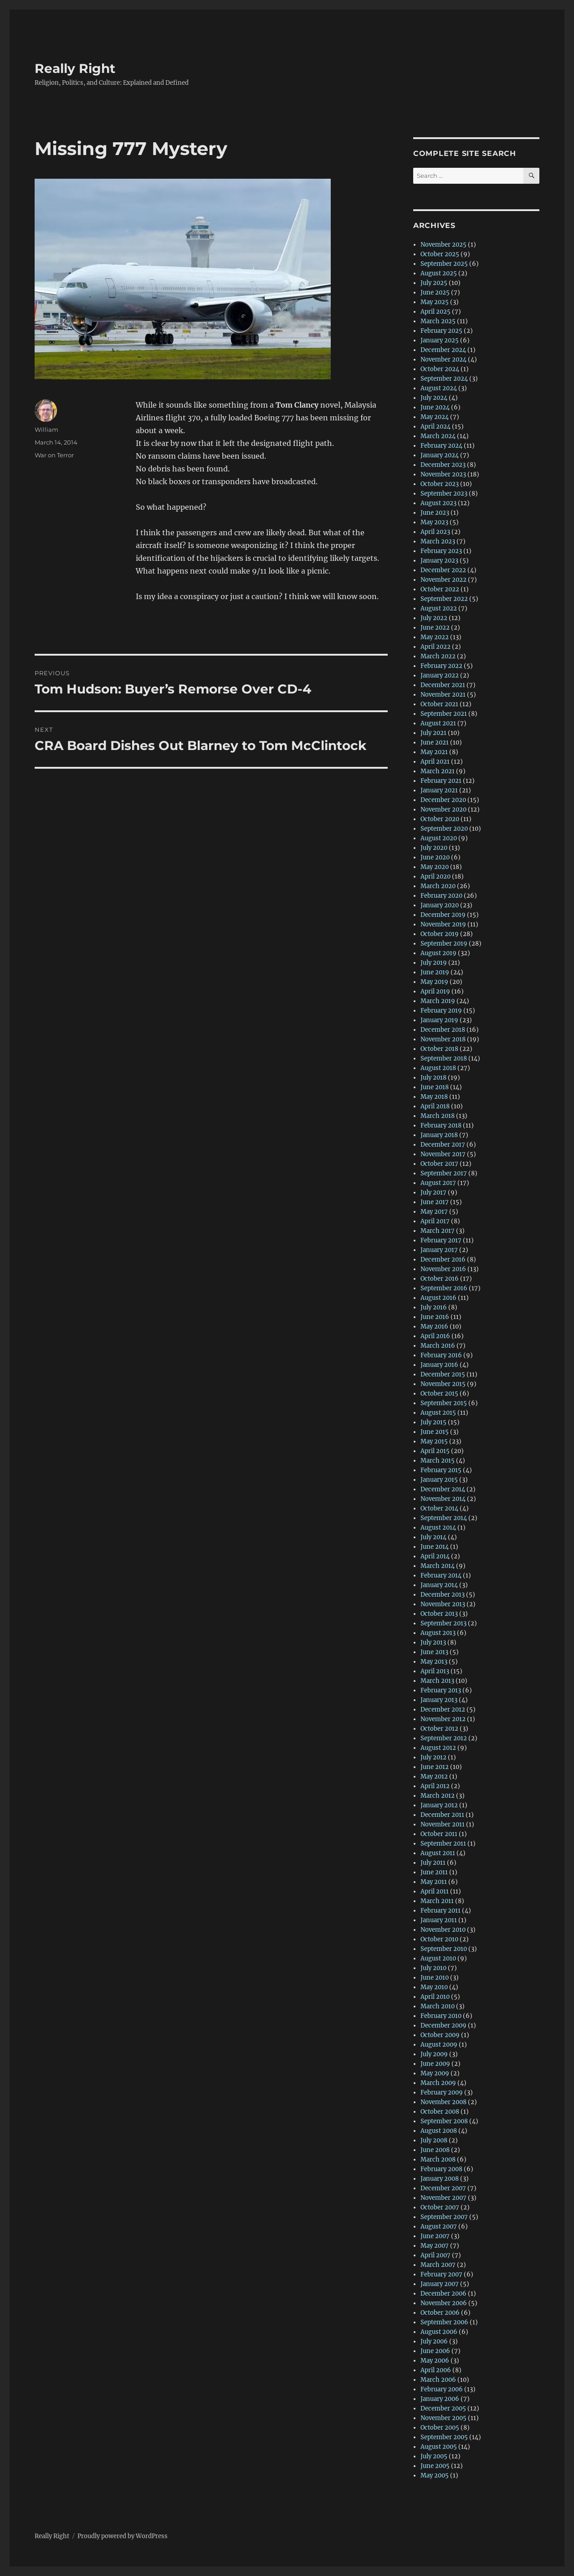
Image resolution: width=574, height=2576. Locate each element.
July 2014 (433, 1537)
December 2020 (443, 800)
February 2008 (441, 2169)
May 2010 (434, 1987)
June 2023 (434, 513)
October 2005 (439, 2427)
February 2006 (441, 2389)
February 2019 (441, 1010)
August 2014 (438, 1527)
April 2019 (435, 991)
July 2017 (433, 1192)
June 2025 (435, 292)
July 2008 (433, 2140)
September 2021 (443, 714)
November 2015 (443, 1384)
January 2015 (439, 1480)
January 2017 (439, 1250)
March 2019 (437, 1001)
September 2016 (443, 1288)
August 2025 (438, 273)
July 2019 (433, 963)
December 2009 (443, 2025)
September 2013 (443, 1623)
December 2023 (443, 465)
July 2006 (434, 2341)
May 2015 (434, 1441)
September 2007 (444, 2217)
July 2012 (433, 1757)
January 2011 (438, 1920)
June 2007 (435, 2236)
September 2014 (443, 1518)
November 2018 (443, 1039)
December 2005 (443, 2408)
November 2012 (443, 1719)
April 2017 (435, 1221)
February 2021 (440, 781)
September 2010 (443, 1949)
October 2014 (439, 1508)
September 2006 (444, 2322)
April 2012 (435, 1786)
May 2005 (434, 2475)
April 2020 (435, 876)
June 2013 (434, 1652)
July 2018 (433, 1077)
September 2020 (444, 829)
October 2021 (439, 704)
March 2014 (437, 1566)
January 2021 (439, 790)
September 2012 (443, 1738)
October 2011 (438, 1834)
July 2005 (433, 2456)
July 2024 (433, 398)
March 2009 (438, 2083)
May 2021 (434, 752)
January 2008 (439, 2179)
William (46, 429)
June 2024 (435, 407)
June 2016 (434, 1317)
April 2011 (434, 1891)
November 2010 (443, 1930)
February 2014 (440, 1575)
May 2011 (433, 1882)
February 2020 (441, 896)
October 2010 (439, 1939)
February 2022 (441, 666)
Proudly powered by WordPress (122, 2536)
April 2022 (435, 647)
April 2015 (435, 1451)
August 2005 (438, 2447)
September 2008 (444, 2121)
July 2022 (433, 618)
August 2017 (438, 1183)
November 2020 (443, 809)
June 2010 (434, 1977)
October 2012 (439, 1729)
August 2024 (438, 388)
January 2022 (439, 675)
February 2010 (440, 2016)
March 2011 (437, 1901)
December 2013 (442, 1594)
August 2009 (438, 2044)
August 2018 (438, 1068)
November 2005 (443, 2418)
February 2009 (441, 2092)
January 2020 (439, 905)
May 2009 (434, 2073)
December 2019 (443, 915)
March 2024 (438, 436)
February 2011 (440, 1910)
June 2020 (435, 857)
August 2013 (438, 1633)
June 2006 (435, 2351)
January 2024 (439, 455)
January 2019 (439, 1020)
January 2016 (439, 1365)
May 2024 (434, 417)
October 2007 (439, 2207)
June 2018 (434, 1087)
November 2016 (443, 1269)
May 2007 (434, 2246)
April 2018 (435, 1106)
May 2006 (434, 2360)
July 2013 (433, 1642)
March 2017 (437, 1231)
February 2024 (441, 446)
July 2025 (433, 283)
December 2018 (442, 1030)
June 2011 (434, 1872)
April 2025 (435, 312)
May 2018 (434, 1097)
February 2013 (440, 1690)
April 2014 (435, 1556)
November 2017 (443, 1154)
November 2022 (443, 580)
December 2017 (442, 1144)
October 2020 (439, 819)
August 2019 (438, 953)
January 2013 (438, 1700)
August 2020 (438, 838)
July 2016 (433, 1307)
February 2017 (440, 1240)
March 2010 (437, 2006)
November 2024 (443, 359)
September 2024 (444, 379)
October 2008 (439, 2112)
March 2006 (438, 2380)
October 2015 (439, 1393)
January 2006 (439, 2399)
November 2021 (443, 694)
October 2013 (439, 1614)
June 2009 (435, 2064)
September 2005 (444, 2437)
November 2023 (443, 474)
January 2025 (439, 340)
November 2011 (442, 1824)
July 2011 (433, 1863)
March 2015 (437, 1460)
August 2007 (438, 2226)
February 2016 (441, 1355)
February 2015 (440, 1470)
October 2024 (439, 369)
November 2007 (443, 2198)
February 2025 (441, 331)
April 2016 (435, 1336)
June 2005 (435, 2466)
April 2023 (435, 532)
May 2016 (434, 1326)
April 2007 (435, 2255)
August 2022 (438, 608)
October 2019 (439, 934)
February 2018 (440, 1125)
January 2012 (439, 1805)
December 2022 (443, 570)
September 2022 (444, 599)
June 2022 (435, 627)
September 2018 (443, 1058)
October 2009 (440, 2035)
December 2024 (443, 350)
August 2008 (438, 2131)
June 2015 (434, 1432)
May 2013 (433, 1662)
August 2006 (438, 2332)
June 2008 (435, 2150)
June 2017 (434, 1202)
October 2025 (439, 254)
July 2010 (433, 1968)
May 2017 (434, 1212)
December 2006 (443, 2293)
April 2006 (435, 2370)
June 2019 (434, 972)
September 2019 (443, 943)
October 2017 (439, 1164)
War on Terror (54, 455)
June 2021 (434, 742)
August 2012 (438, 1748)
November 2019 (443, 924)
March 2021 (437, 771)
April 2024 (435, 426)
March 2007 (438, 2265)
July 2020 (433, 848)
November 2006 (443, 2303)
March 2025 (438, 321)
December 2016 (443, 1259)
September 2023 (443, 493)
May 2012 (434, 1776)
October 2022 (439, 589)
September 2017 (443, 1173)
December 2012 (442, 1709)
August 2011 (437, 1853)
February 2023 (441, 551)
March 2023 (437, 541)
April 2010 (435, 1997)
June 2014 (434, 1547)
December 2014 (442, 1489)
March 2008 (438, 2159)
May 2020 (434, 867)
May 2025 (434, 302)
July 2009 (434, 2054)
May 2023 (434, 522)
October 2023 (439, 484)
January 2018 (439, 1135)
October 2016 (439, 1279)
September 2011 (443, 1843)
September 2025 (444, 264)
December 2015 (442, 1374)
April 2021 (435, 762)
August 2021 (438, 723)
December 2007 (443, 2188)
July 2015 (433, 1422)
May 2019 (434, 982)
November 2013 (442, 1604)
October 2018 (439, 1049)
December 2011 (442, 1815)
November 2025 (443, 244)
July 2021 (433, 733)
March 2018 (437, 1116)
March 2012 (437, 1796)
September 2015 (443, 1403)
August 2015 (438, 1413)
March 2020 (438, 886)
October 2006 (440, 2313)
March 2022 (438, 656)
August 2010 (438, 1958)
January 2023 (439, 560)
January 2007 (439, 2284)
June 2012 (434, 1767)
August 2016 (438, 1298)
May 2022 (434, 637)
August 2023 (438, 503)
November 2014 (443, 1499)
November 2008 (443, 2102)
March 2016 (437, 1346)
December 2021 (442, 685)
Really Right (75, 68)
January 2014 (439, 1585)
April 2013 (434, 1671)
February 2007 (441, 2274)
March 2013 (437, 1681)
